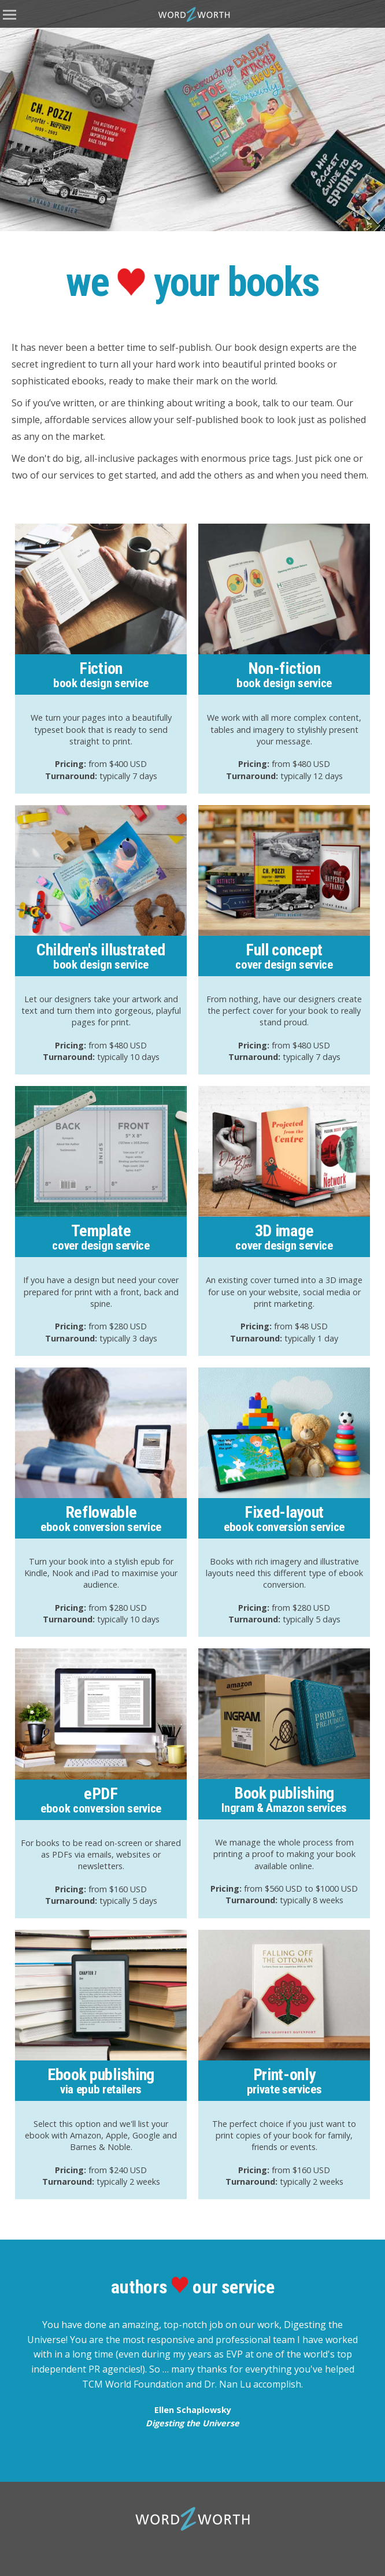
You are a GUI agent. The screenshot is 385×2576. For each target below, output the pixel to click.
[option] (192, 115)
